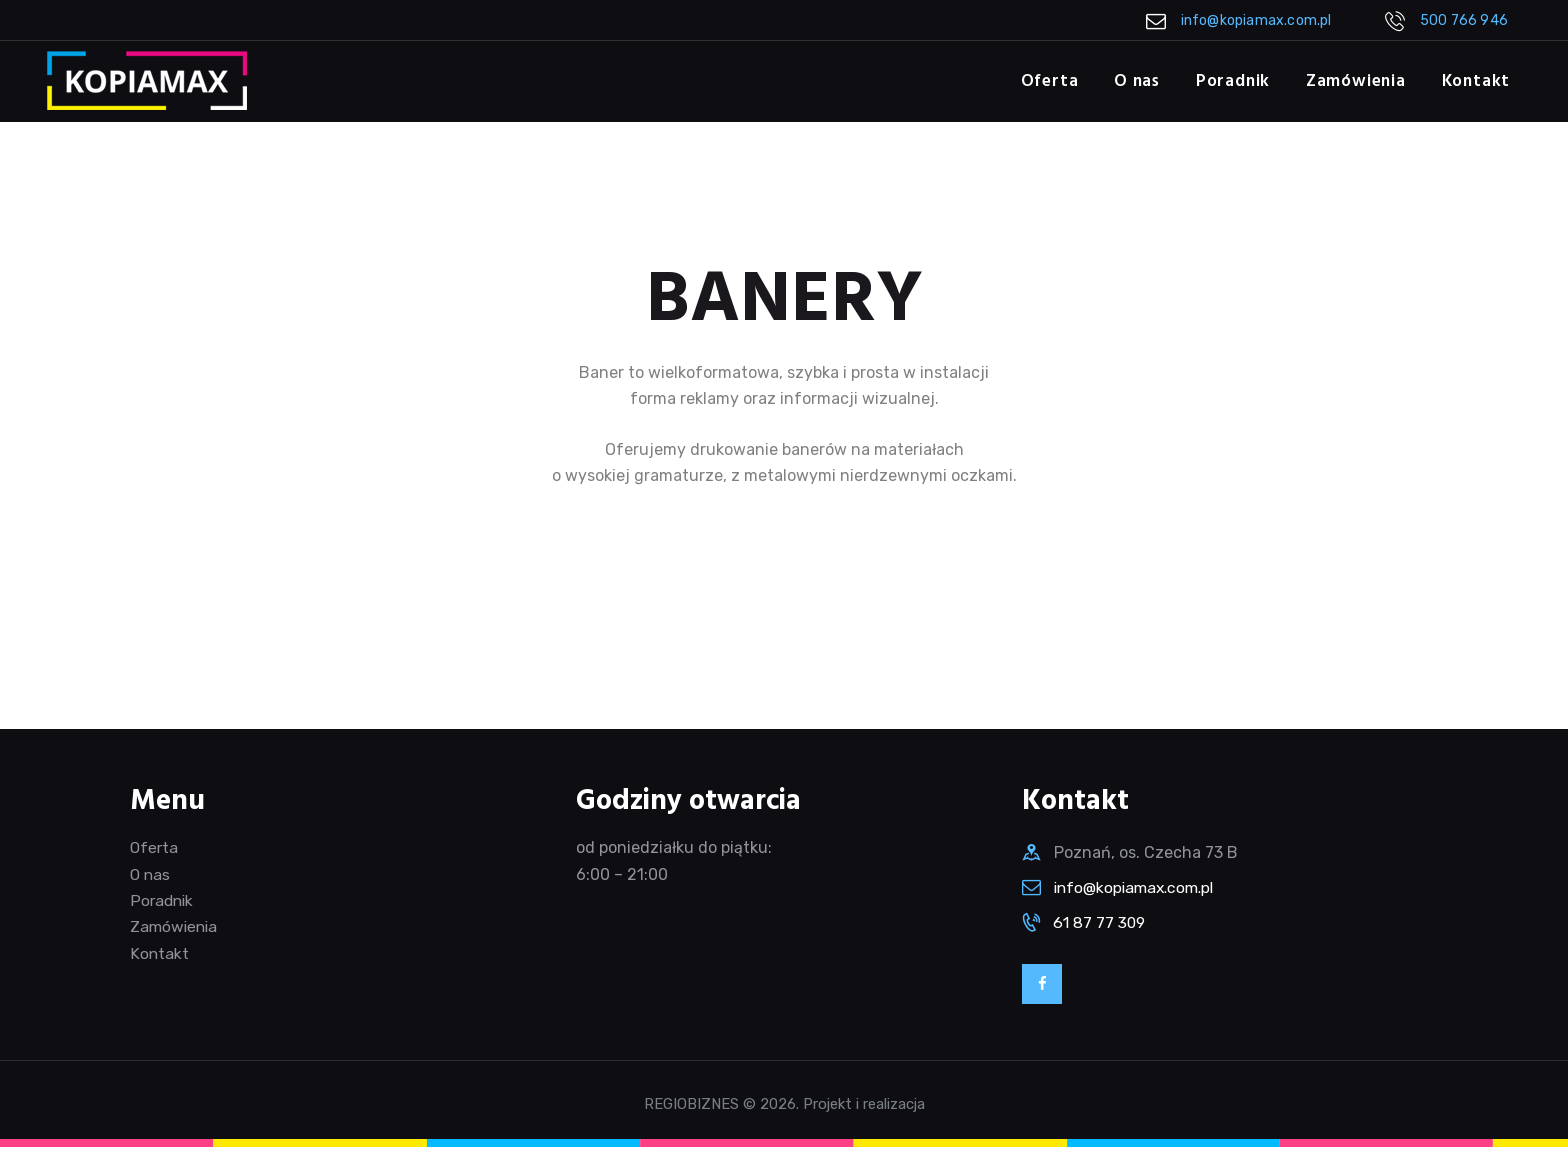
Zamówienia (175, 926)
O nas (151, 874)
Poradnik (163, 900)
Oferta (155, 847)
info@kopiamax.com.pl (1138, 887)
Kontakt (159, 953)
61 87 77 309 (1101, 922)
